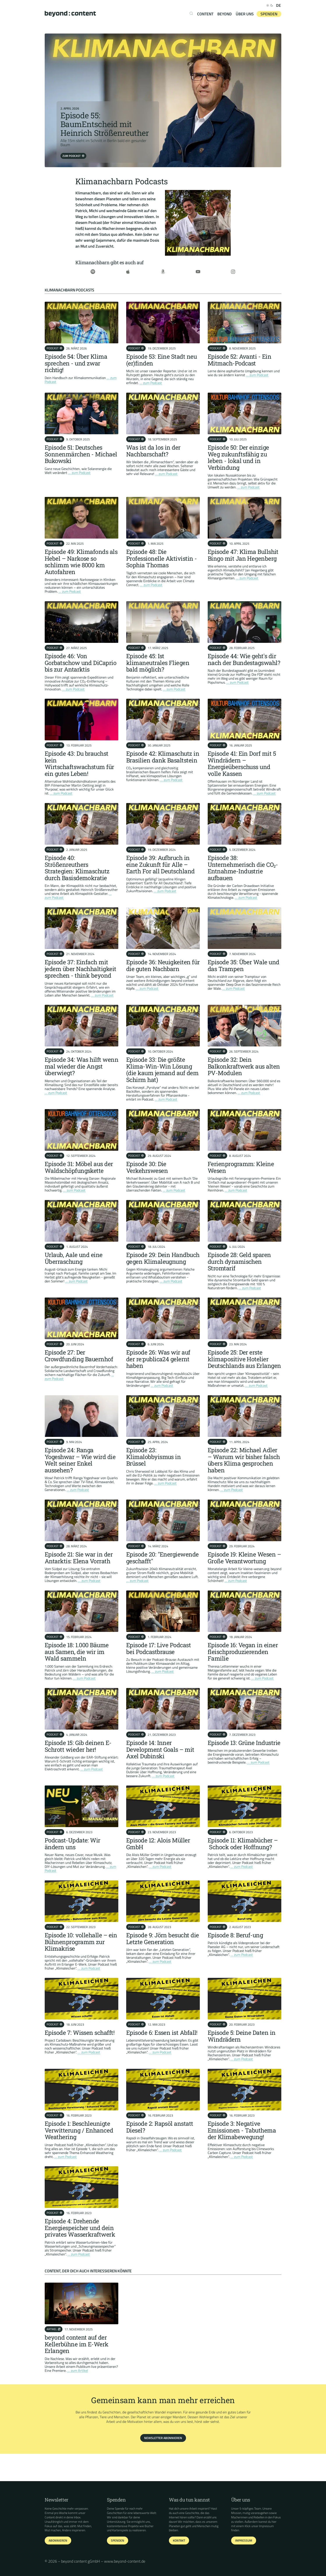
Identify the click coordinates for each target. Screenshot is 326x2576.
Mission (236, 2512)
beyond (224, 14)
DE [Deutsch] (278, 5)
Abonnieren (58, 2540)
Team (257, 2508)
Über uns (245, 14)
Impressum (266, 2526)
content (205, 14)
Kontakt (179, 2540)
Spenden (268, 14)
